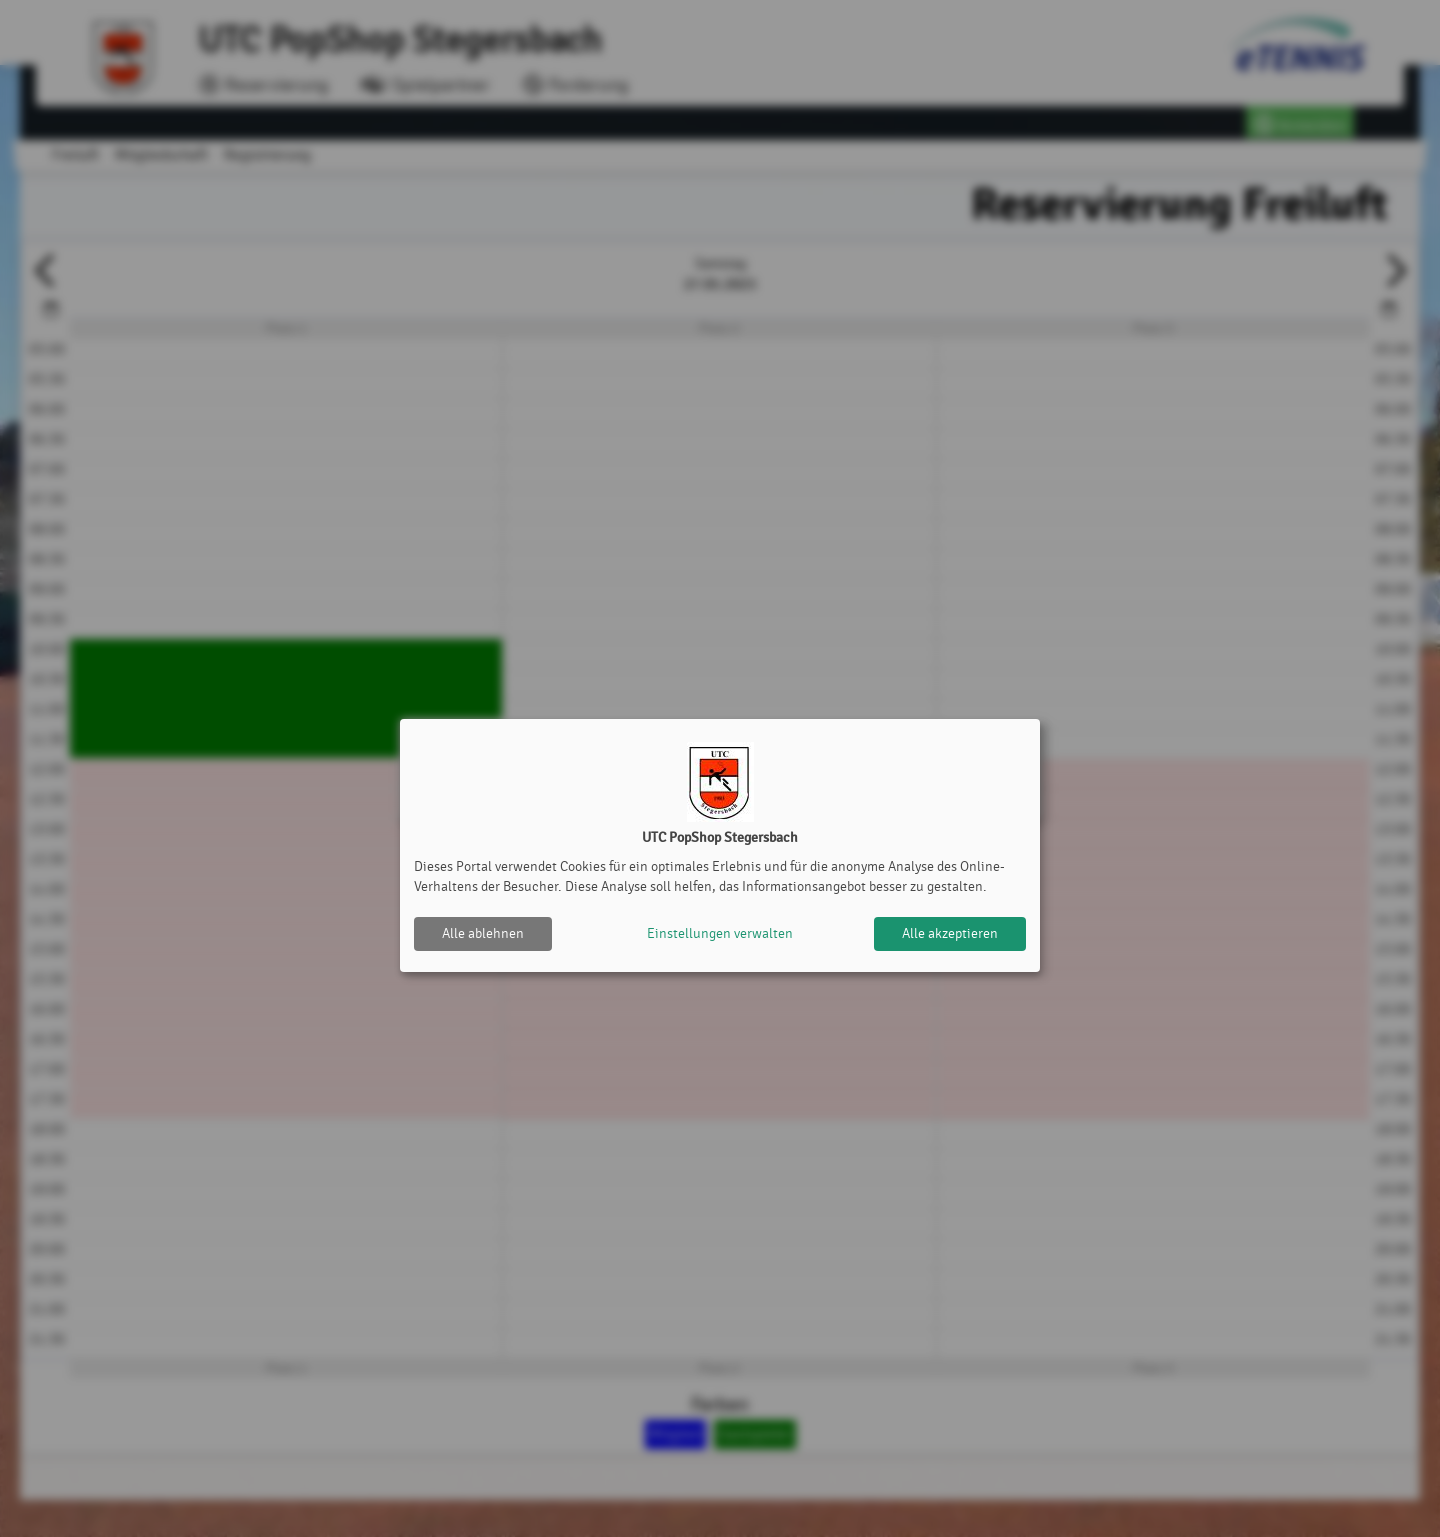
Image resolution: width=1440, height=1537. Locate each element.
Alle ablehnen (483, 933)
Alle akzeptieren (950, 933)
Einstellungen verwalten (720, 933)
